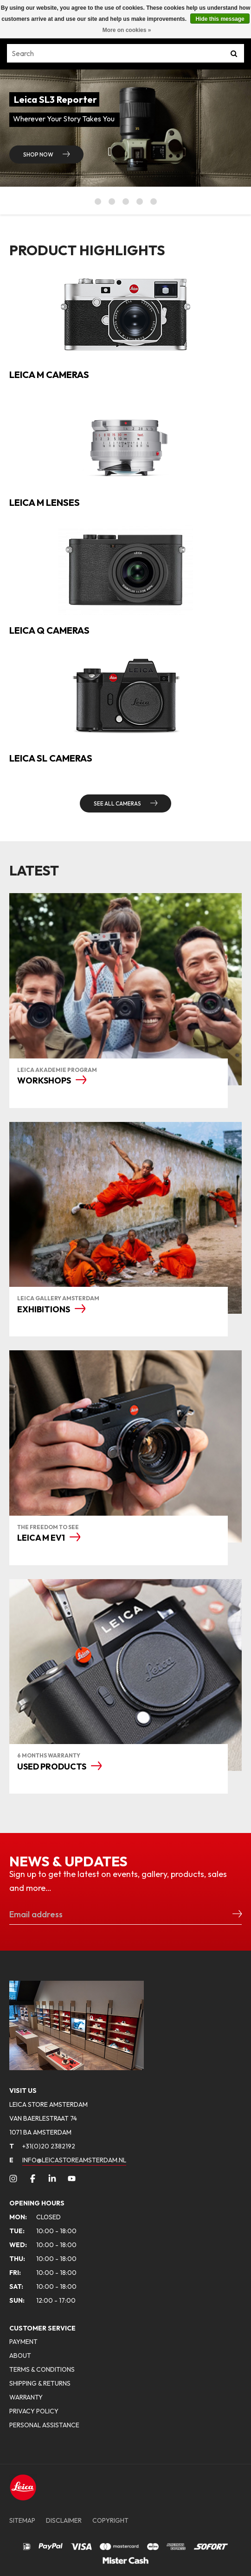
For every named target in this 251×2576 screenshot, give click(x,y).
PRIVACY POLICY (33, 2411)
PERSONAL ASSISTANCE (44, 2425)
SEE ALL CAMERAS (118, 803)
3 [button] (125, 201)
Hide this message (219, 19)
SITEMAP (22, 2520)
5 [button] (153, 201)
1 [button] (98, 201)
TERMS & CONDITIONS (42, 2369)
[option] (125, 128)
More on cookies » (127, 30)
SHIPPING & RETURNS (40, 2383)
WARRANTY (26, 2397)
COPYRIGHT (110, 2520)
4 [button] (139, 201)
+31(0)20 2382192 (42, 2146)
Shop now (38, 154)
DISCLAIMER (64, 2520)
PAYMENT (23, 2341)
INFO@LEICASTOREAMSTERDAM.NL (74, 2160)
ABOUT (20, 2355)
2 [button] (112, 201)
